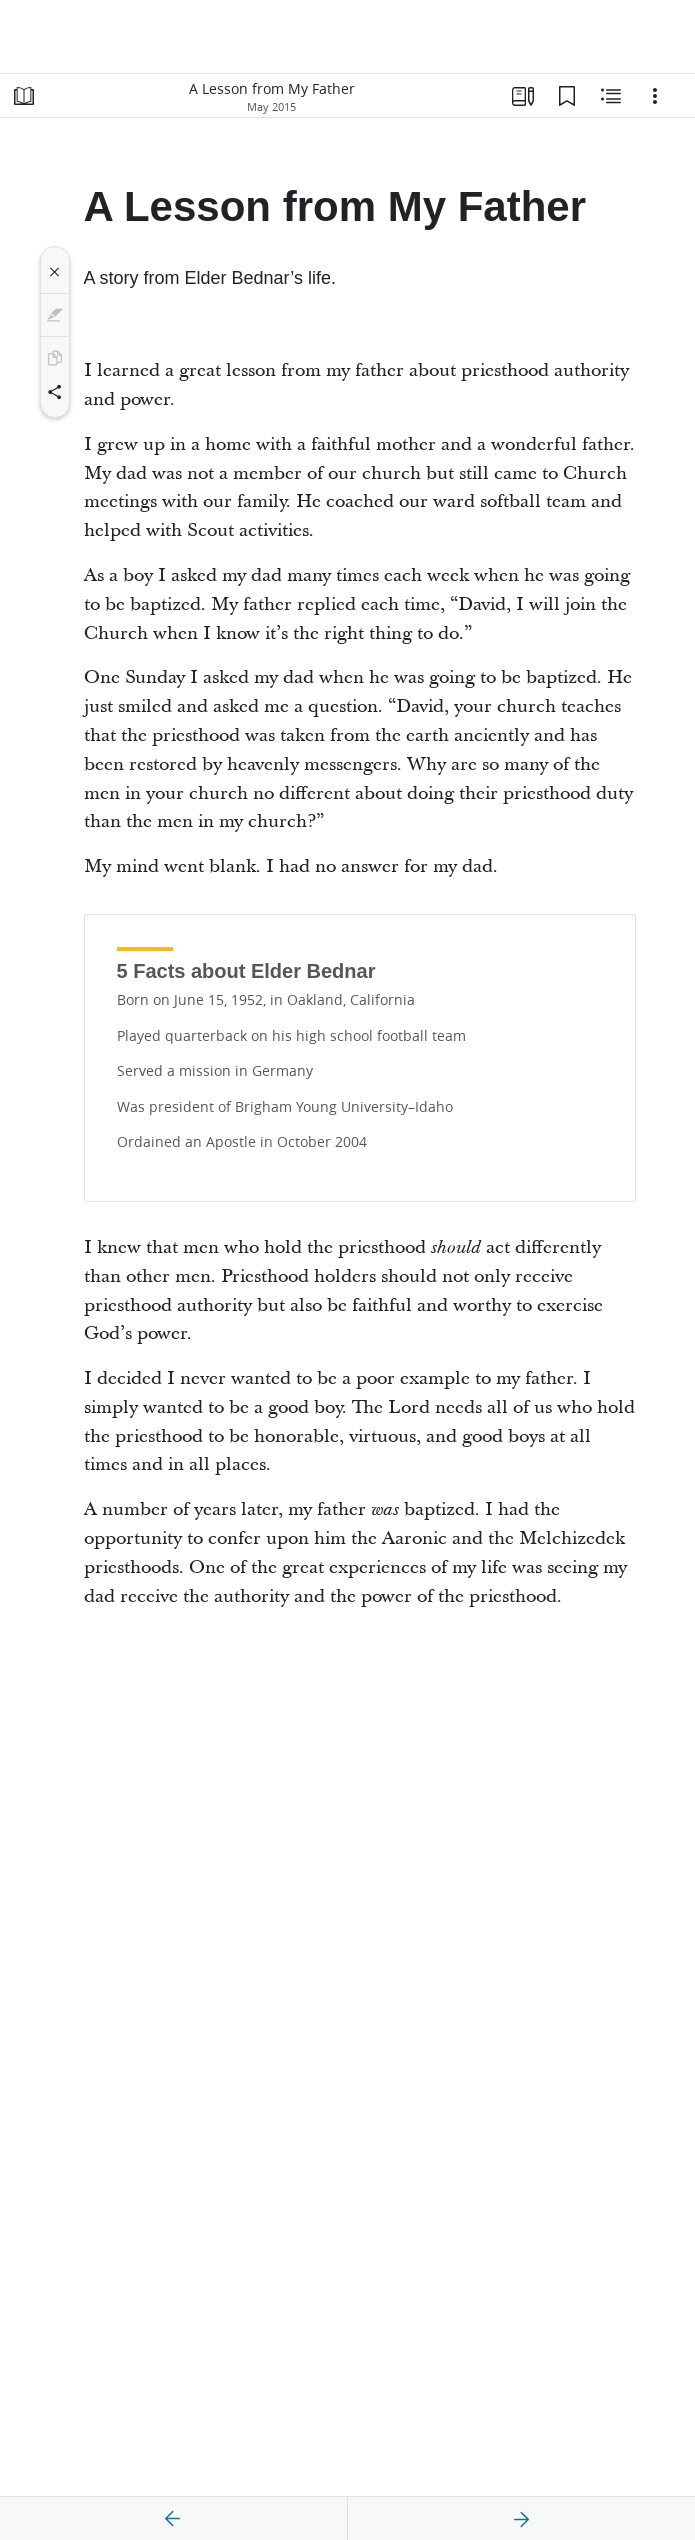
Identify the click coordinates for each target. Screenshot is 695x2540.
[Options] (655, 96)
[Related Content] (611, 96)
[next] (521, 2519)
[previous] (173, 2519)
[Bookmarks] (567, 96)
